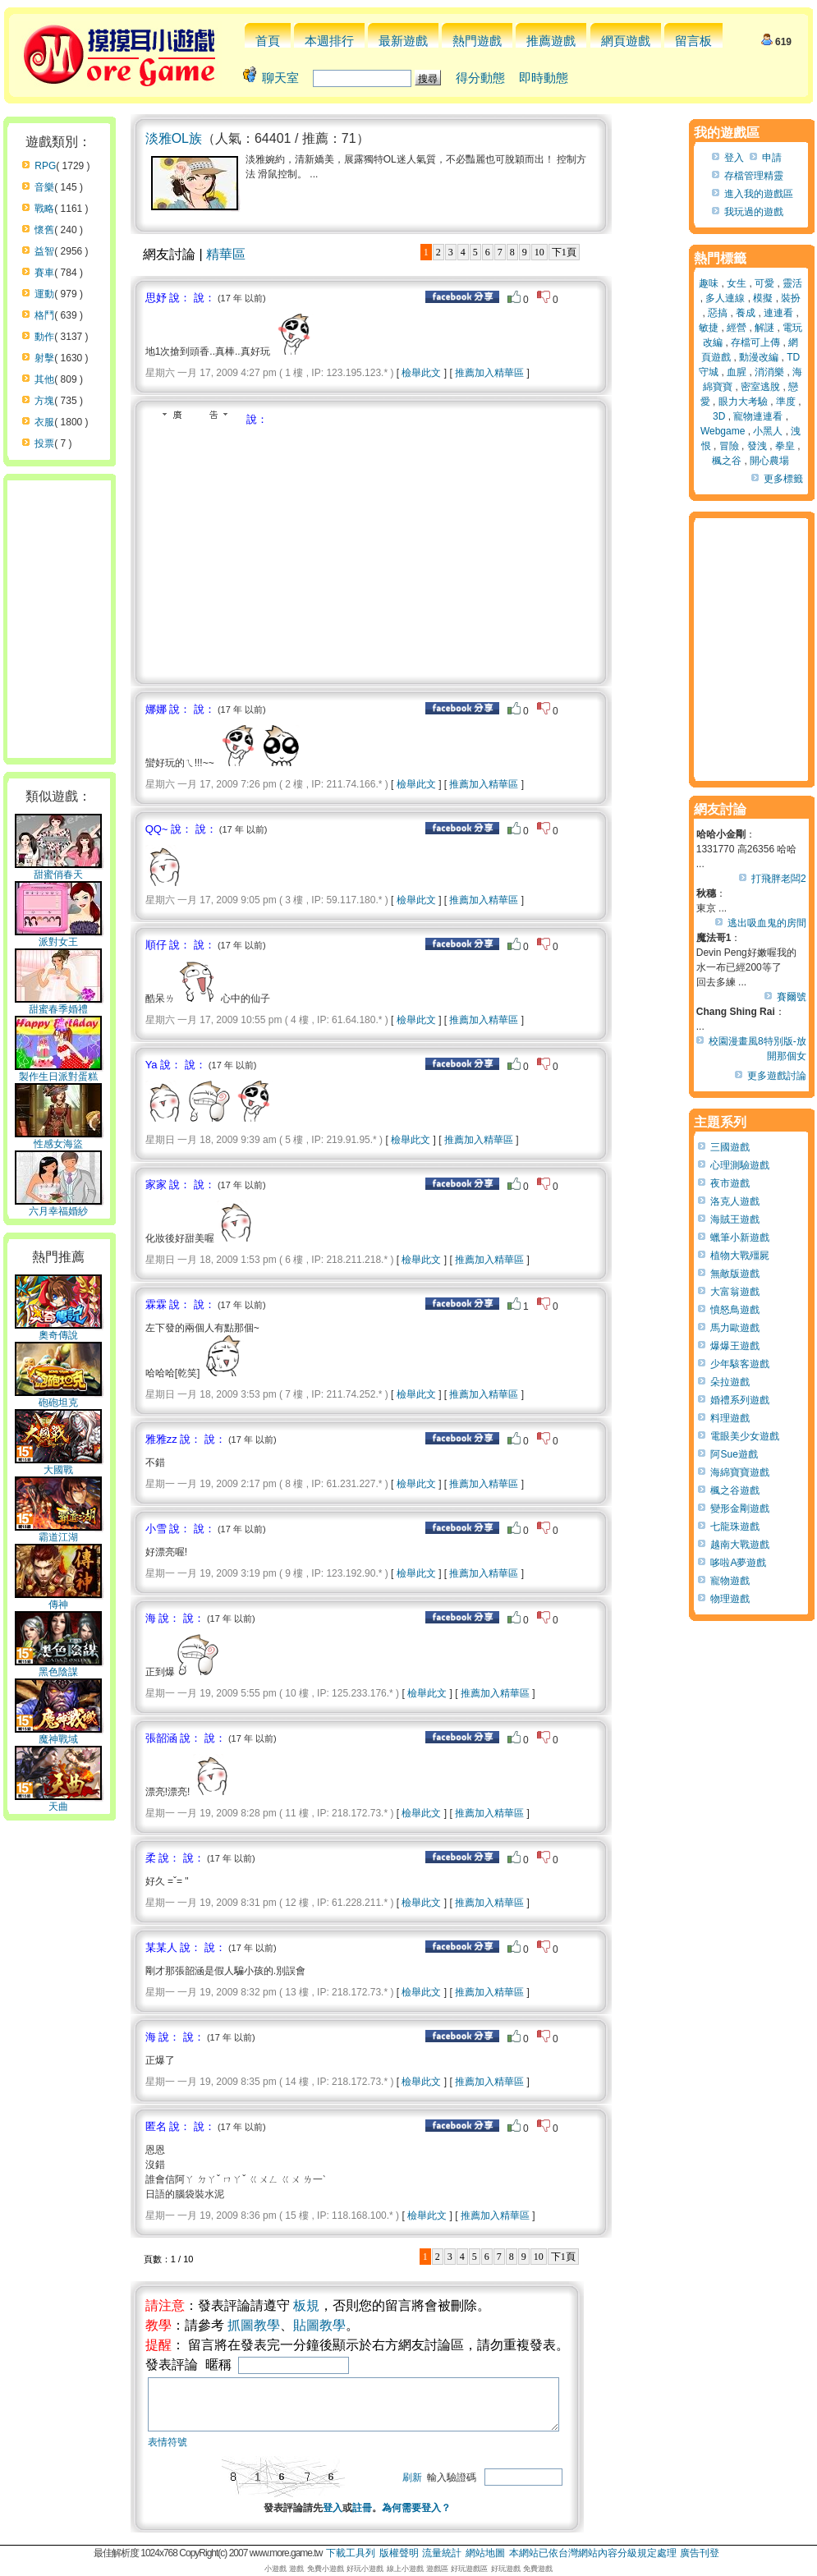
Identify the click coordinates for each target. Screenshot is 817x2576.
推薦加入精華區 (489, 373)
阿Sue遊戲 (733, 1454)
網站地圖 (485, 2553)
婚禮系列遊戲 (739, 1400)
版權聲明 (399, 2553)
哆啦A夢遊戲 (738, 1562)
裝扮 (791, 298)
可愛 (764, 283)
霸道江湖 (58, 1532)
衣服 (44, 422)
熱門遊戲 (477, 41)
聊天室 (280, 78)
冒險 (729, 446)
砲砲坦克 (58, 1397)
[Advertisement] (283, 550)
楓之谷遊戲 (735, 1490)
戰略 (44, 208)
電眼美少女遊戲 (744, 1436)
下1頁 (564, 252)
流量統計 (441, 2553)
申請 (772, 157)
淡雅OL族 (173, 138)
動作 (44, 336)
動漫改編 (758, 357)
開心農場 (769, 460)
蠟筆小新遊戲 (739, 1237)
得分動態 (480, 78)
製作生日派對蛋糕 (58, 1071)
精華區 (226, 254)
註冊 (382, 2517)
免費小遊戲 (325, 2569)
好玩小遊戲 (365, 2569)
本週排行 (329, 41)
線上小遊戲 (405, 2569)
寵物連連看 (758, 416)
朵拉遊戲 (730, 1382)
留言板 (693, 41)
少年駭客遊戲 (739, 1364)
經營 (736, 327)
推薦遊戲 (551, 41)
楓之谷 (726, 460)
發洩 (757, 446)
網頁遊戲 (625, 41)
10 (539, 252)
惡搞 (717, 313)
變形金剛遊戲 (739, 1508)
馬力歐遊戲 (735, 1328)
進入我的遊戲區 (758, 194)
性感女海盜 (58, 1139)
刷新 (453, 2487)
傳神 (58, 1599)
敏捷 (708, 327)
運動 (44, 294)
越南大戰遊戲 (739, 1544)
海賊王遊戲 (735, 1219)
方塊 (44, 400)
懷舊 (44, 230)
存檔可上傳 (755, 342)
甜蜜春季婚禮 (58, 1004)
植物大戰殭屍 (739, 1255)
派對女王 (58, 937)
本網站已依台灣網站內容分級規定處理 (593, 2553)
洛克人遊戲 (735, 1201)
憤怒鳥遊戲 (735, 1310)
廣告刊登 (699, 2553)
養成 (745, 313)
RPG (45, 166)
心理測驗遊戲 (739, 1165)
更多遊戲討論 (776, 1075)
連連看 (778, 313)
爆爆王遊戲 (735, 1346)
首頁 (267, 41)
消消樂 (769, 372)
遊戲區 (437, 2569)
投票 (44, 443)
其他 (44, 379)
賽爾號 (791, 997)
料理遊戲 (730, 1418)
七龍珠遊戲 (735, 1526)
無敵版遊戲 (735, 1273)
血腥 (736, 372)
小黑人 (768, 431)
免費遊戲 (538, 2569)
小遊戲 (275, 2569)
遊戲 (296, 2569)
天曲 (58, 1801)
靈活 (792, 283)
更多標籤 (783, 478)
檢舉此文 (421, 373)
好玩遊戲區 (469, 2569)
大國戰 (58, 1465)
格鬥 (44, 315)
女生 (736, 283)
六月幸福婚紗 (58, 1206)
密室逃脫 (760, 387)
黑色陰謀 (58, 1667)
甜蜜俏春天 (58, 869)
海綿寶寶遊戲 (739, 1472)
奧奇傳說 (58, 1330)
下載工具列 (350, 2553)
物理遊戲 (730, 1599)
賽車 (44, 272)
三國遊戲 (730, 1147)
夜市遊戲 (730, 1183)
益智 (44, 251)
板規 (306, 2305)
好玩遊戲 (506, 2569)
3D (719, 416)
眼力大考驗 (743, 401)
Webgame (722, 431)
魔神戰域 (58, 1734)
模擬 (763, 298)
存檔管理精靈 (753, 175)
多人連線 (725, 298)
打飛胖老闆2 (778, 878)
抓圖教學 (253, 2325)
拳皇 (785, 446)
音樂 (44, 187)
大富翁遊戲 (735, 1291)
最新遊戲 (403, 41)
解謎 (764, 327)
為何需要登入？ (436, 2517)
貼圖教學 (319, 2325)
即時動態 (543, 78)
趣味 (708, 283)
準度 (786, 401)
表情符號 (167, 2452)
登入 (353, 2517)
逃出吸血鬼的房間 (766, 923)
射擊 (44, 358)
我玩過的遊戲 (753, 212)
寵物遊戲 (730, 1580)
